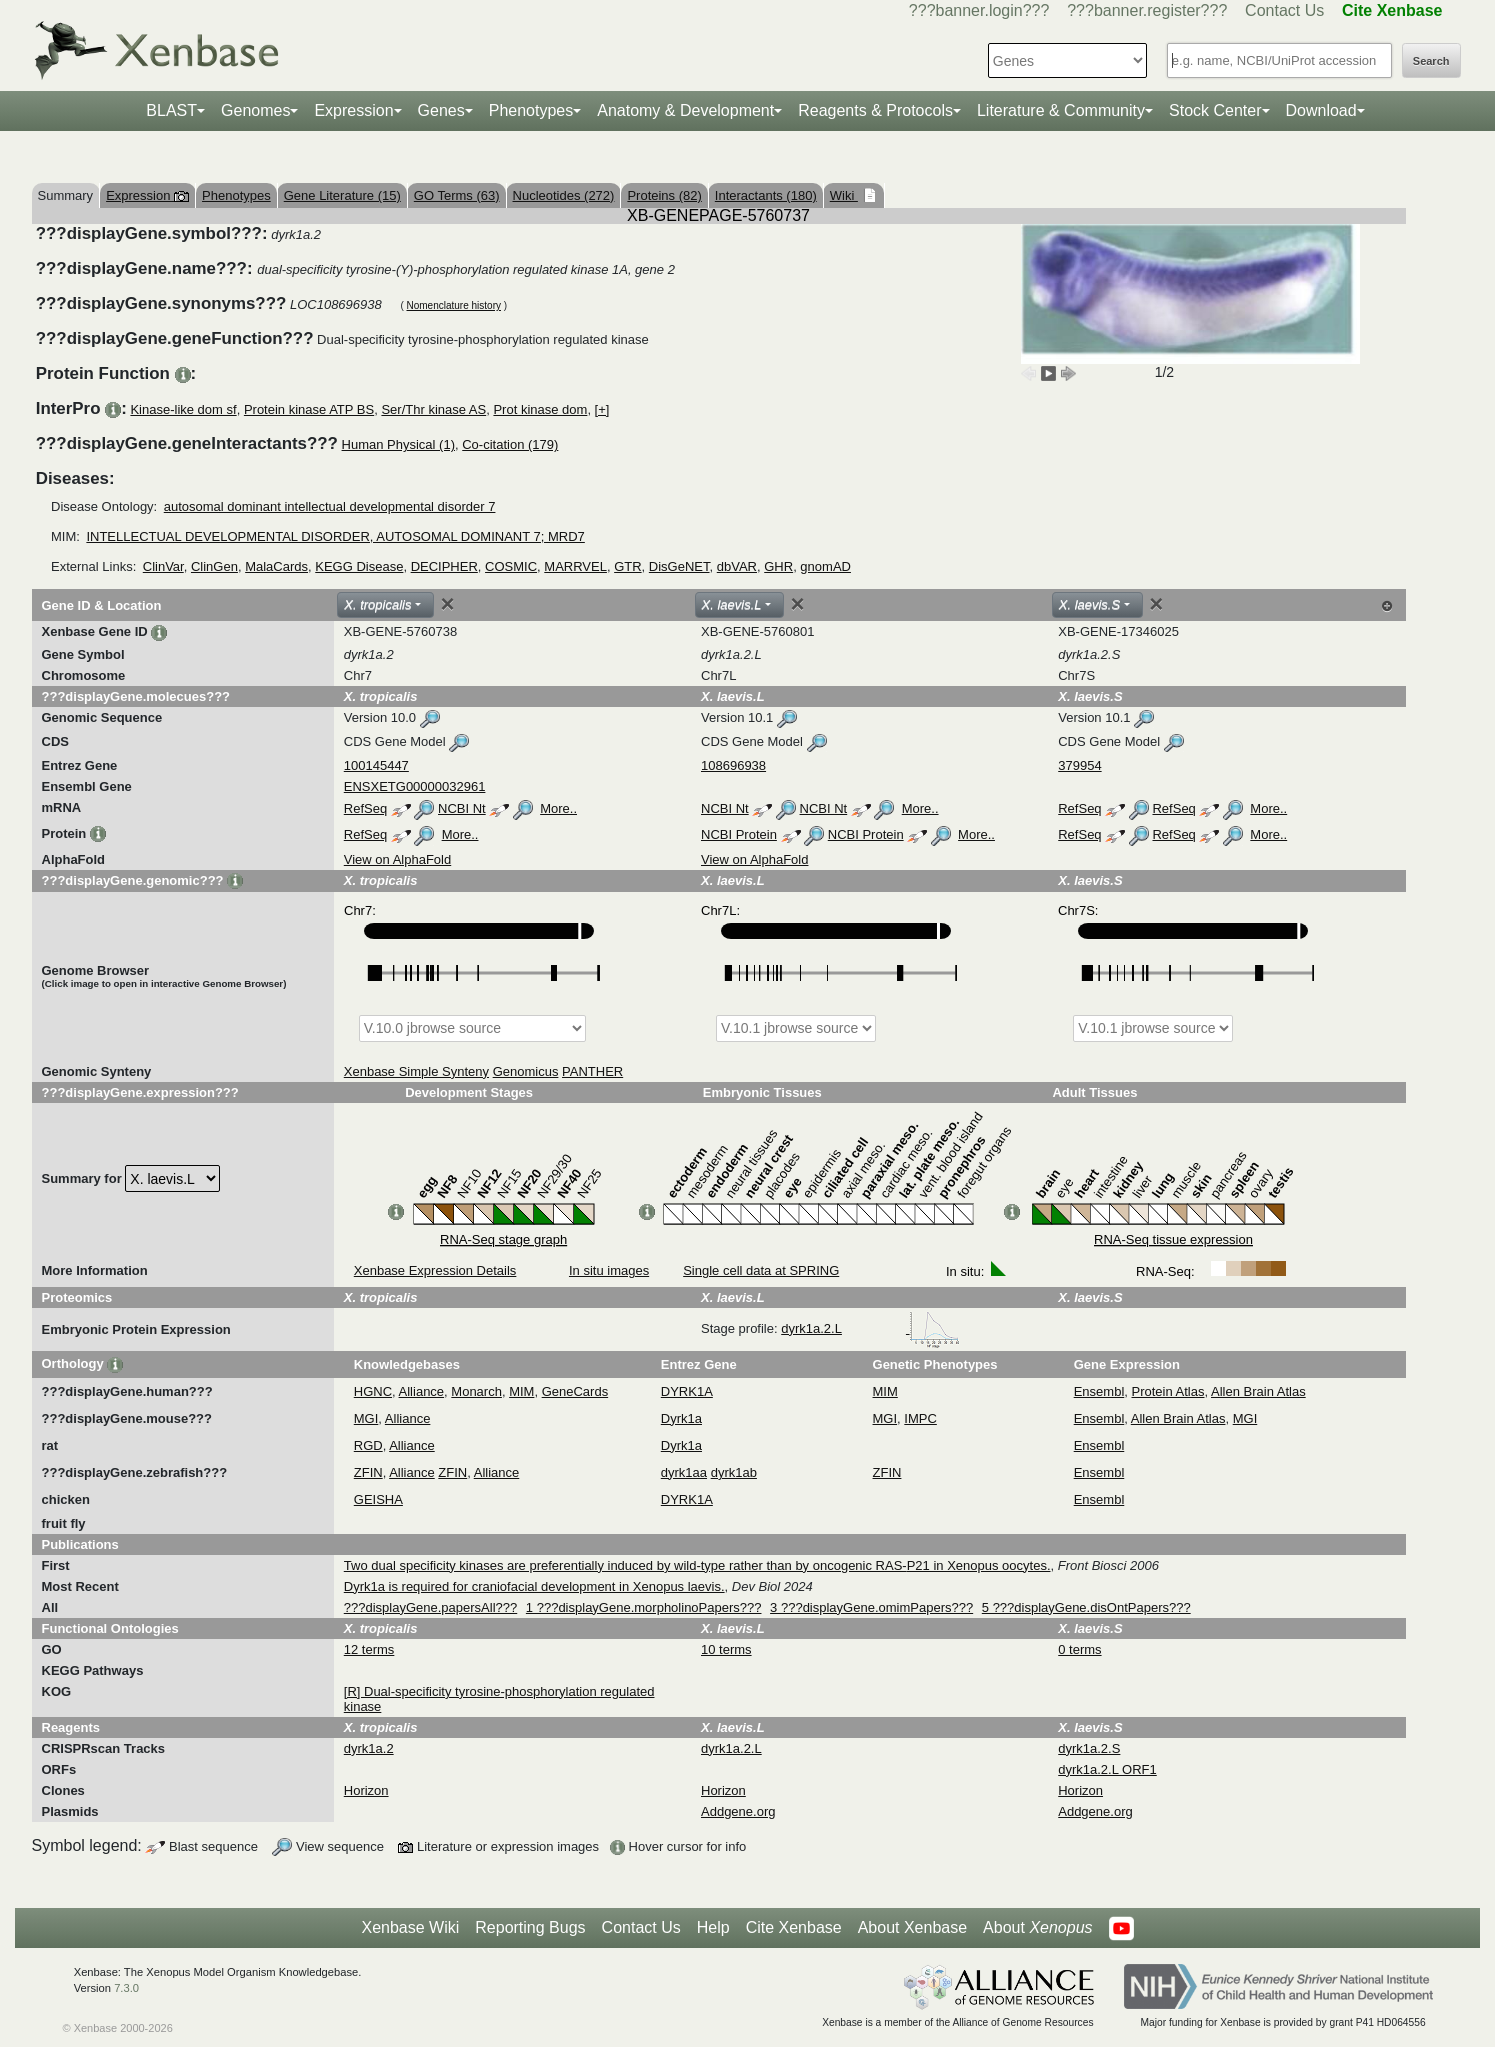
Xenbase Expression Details (435, 1270)
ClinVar (163, 566)
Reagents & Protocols (875, 110)
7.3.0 (126, 1988)
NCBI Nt (462, 808)
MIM (521, 1391)
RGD (368, 1445)
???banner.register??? (1147, 10)
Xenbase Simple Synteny (416, 1071)
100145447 (376, 765)
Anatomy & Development (685, 110)
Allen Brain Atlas (1258, 1391)
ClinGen (214, 566)
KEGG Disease (359, 566)
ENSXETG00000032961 (415, 786)
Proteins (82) (664, 195)
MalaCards (276, 566)
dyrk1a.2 (369, 1748)
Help (713, 1927)
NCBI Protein (739, 834)
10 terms (726, 1649)
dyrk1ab (734, 1472)
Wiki (844, 195)
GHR (778, 566)
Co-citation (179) (510, 444)
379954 (1079, 765)
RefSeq (365, 808)
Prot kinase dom (540, 409)
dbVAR (737, 566)
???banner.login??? (979, 10)
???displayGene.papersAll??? (430, 1607)
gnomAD (825, 566)
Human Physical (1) (398, 444)
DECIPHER (444, 566)
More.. (558, 808)
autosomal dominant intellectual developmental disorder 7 (330, 506)
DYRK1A (687, 1391)
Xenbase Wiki (410, 1927)
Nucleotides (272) (564, 195)
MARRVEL (575, 566)
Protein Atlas (1168, 1391)
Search (1431, 61)
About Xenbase (912, 1927)
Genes (441, 110)
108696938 (733, 765)
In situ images (609, 1270)
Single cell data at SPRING (761, 1270)
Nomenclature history (453, 305)
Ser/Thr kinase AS (433, 409)
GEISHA (378, 1499)
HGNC (373, 1391)
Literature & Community (1061, 110)
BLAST (171, 110)
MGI (366, 1418)
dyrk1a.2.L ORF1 (1107, 1769)
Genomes (255, 110)
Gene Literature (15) (342, 195)
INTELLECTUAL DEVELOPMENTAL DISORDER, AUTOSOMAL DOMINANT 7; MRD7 (335, 536)
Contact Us (1284, 10)
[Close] (448, 604)
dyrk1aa (684, 1472)
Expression (353, 110)
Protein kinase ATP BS (309, 409)
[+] (602, 409)
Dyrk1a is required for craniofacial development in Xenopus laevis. (534, 1586)
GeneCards (575, 1391)
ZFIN (368, 1472)
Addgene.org (738, 1811)
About (1037, 1928)
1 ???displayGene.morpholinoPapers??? (644, 1607)
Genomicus (526, 1071)
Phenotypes (531, 110)
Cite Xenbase (794, 1927)
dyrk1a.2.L (870, 1328)
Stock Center (1215, 110)
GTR (627, 566)
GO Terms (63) (457, 195)
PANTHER (592, 1071)
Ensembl (1099, 1391)
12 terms (369, 1649)
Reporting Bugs (530, 1927)
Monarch (476, 1391)
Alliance (422, 1391)
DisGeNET (679, 566)
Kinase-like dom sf (183, 409)
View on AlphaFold (397, 859)
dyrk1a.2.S (1089, 1748)
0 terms (1079, 1649)
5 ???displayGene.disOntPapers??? (1086, 1607)
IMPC (920, 1418)
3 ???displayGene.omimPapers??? (871, 1607)
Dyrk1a (681, 1418)
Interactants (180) (766, 195)
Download (1321, 110)
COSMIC (511, 566)
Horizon (366, 1790)
